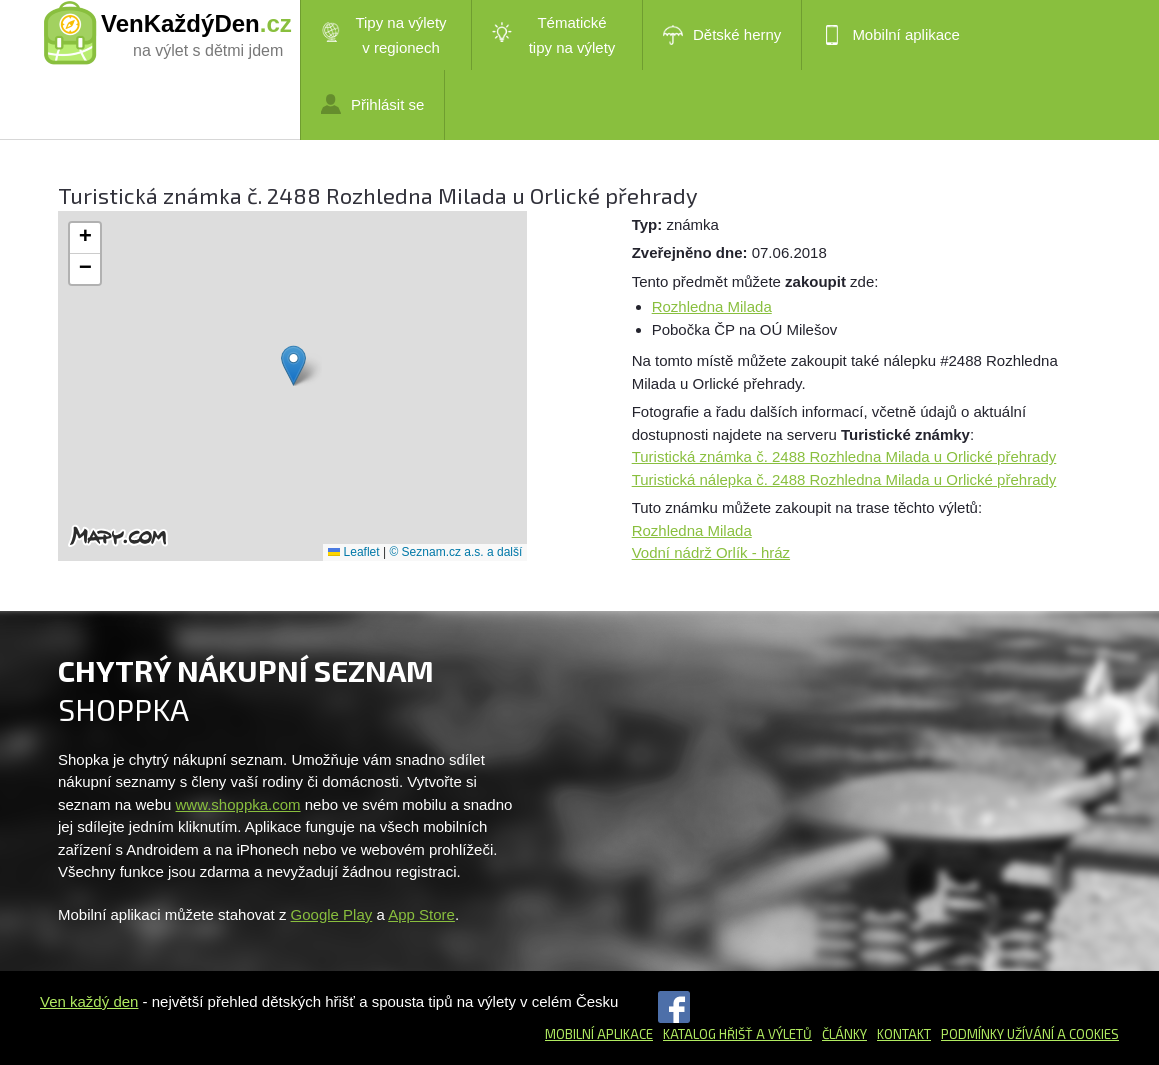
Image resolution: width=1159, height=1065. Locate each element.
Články (844, 1034)
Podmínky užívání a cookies (1030, 1034)
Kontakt (904, 1034)
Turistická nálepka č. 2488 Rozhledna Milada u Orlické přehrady (844, 479)
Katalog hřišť (708, 1034)
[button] (293, 365)
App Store (421, 914)
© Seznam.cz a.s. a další (455, 552)
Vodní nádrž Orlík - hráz (711, 552)
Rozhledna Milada (712, 306)
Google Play (332, 914)
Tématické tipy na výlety (553, 35)
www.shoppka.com (238, 804)
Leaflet (353, 552)
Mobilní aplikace (891, 35)
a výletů (782, 1034)
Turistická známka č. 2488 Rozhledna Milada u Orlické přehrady (844, 456)
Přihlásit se (372, 104)
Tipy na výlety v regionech (384, 35)
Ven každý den (89, 1001)
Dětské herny (722, 35)
